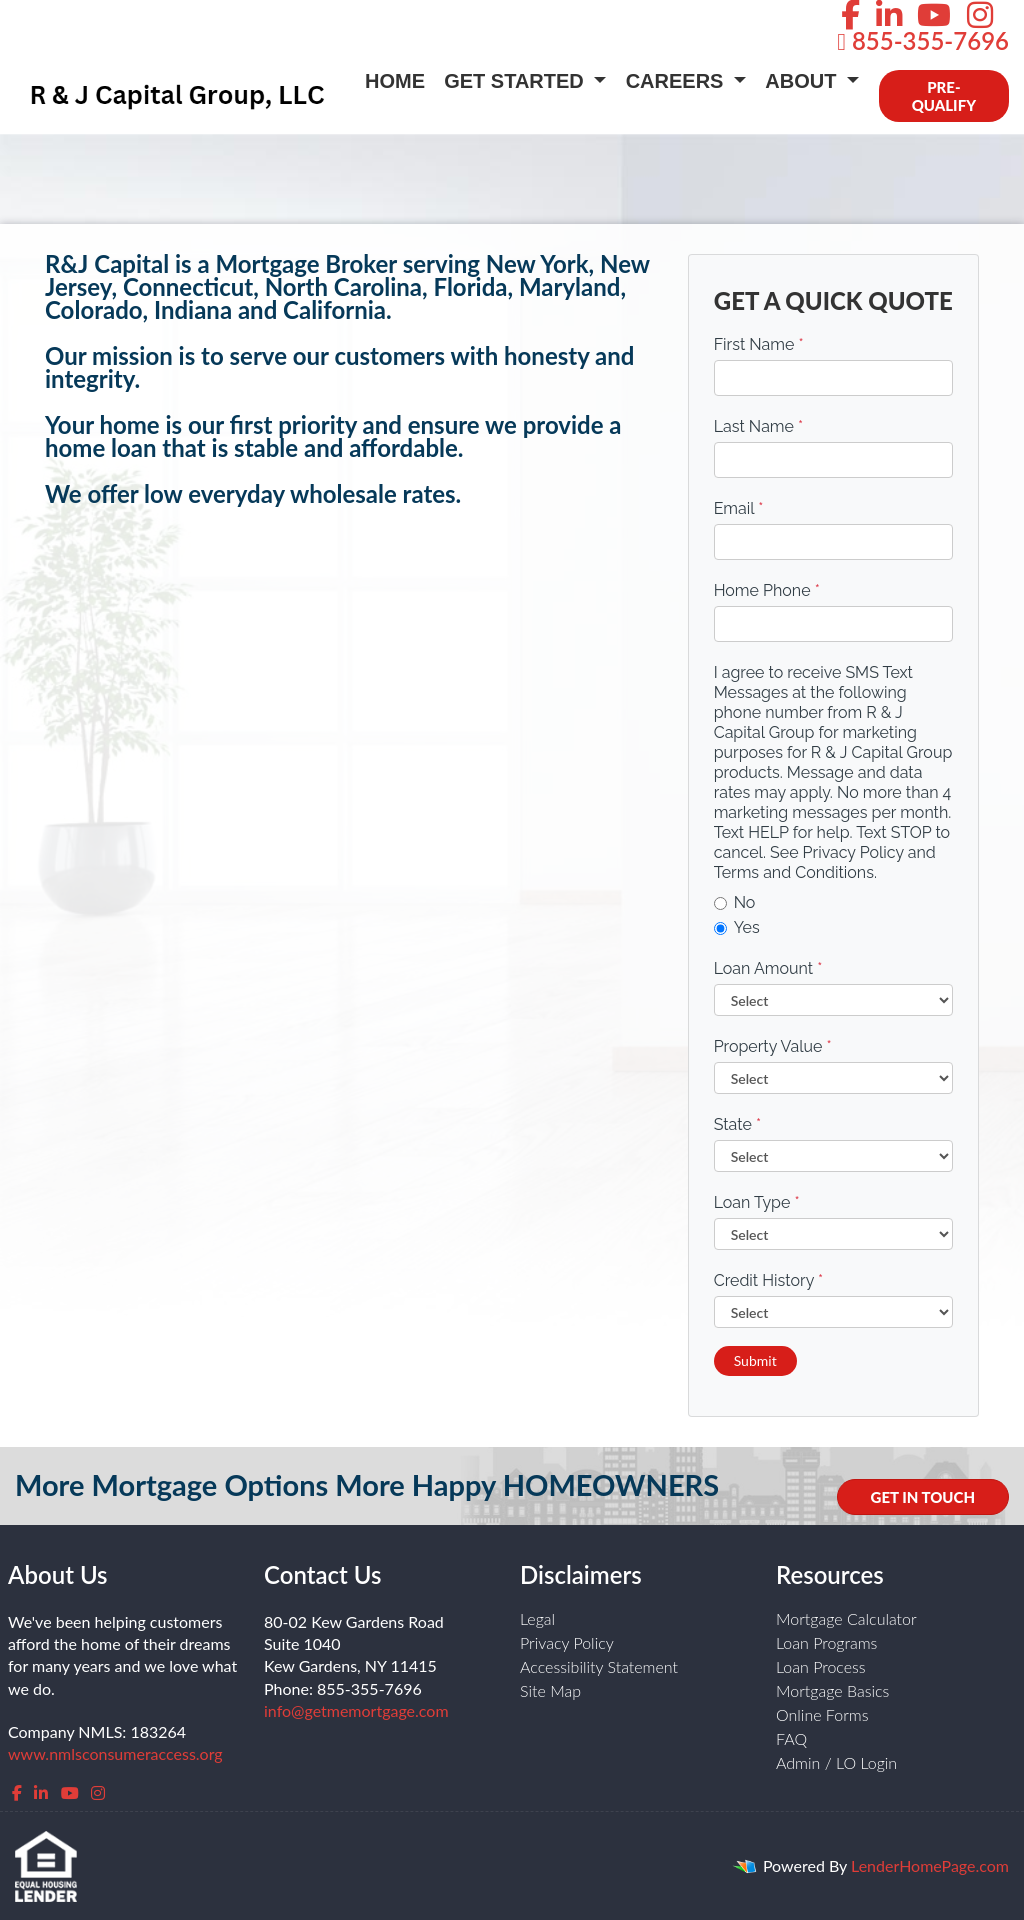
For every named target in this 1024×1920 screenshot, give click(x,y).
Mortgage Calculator (846, 1618)
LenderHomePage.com (930, 1865)
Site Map (550, 1690)
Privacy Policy (567, 1642)
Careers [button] (677, 81)
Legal (537, 1618)
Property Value (773, 1046)
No (735, 902)
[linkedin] (41, 1792)
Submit (755, 1360)
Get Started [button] (516, 81)
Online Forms (822, 1714)
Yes (737, 927)
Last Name (759, 426)
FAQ (791, 1738)
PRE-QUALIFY (944, 96)
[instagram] (98, 1792)
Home (395, 81)
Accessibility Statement (599, 1666)
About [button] (803, 81)
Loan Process (821, 1666)
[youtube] (70, 1792)
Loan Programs (826, 1642)
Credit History (768, 1280)
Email (739, 508)
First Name (759, 344)
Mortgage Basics (832, 1690)
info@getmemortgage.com (356, 1710)
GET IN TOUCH (923, 1497)
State (737, 1124)
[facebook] (17, 1792)
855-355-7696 (923, 40)
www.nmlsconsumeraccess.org (115, 1753)
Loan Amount (768, 968)
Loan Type (757, 1202)
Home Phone (767, 590)
